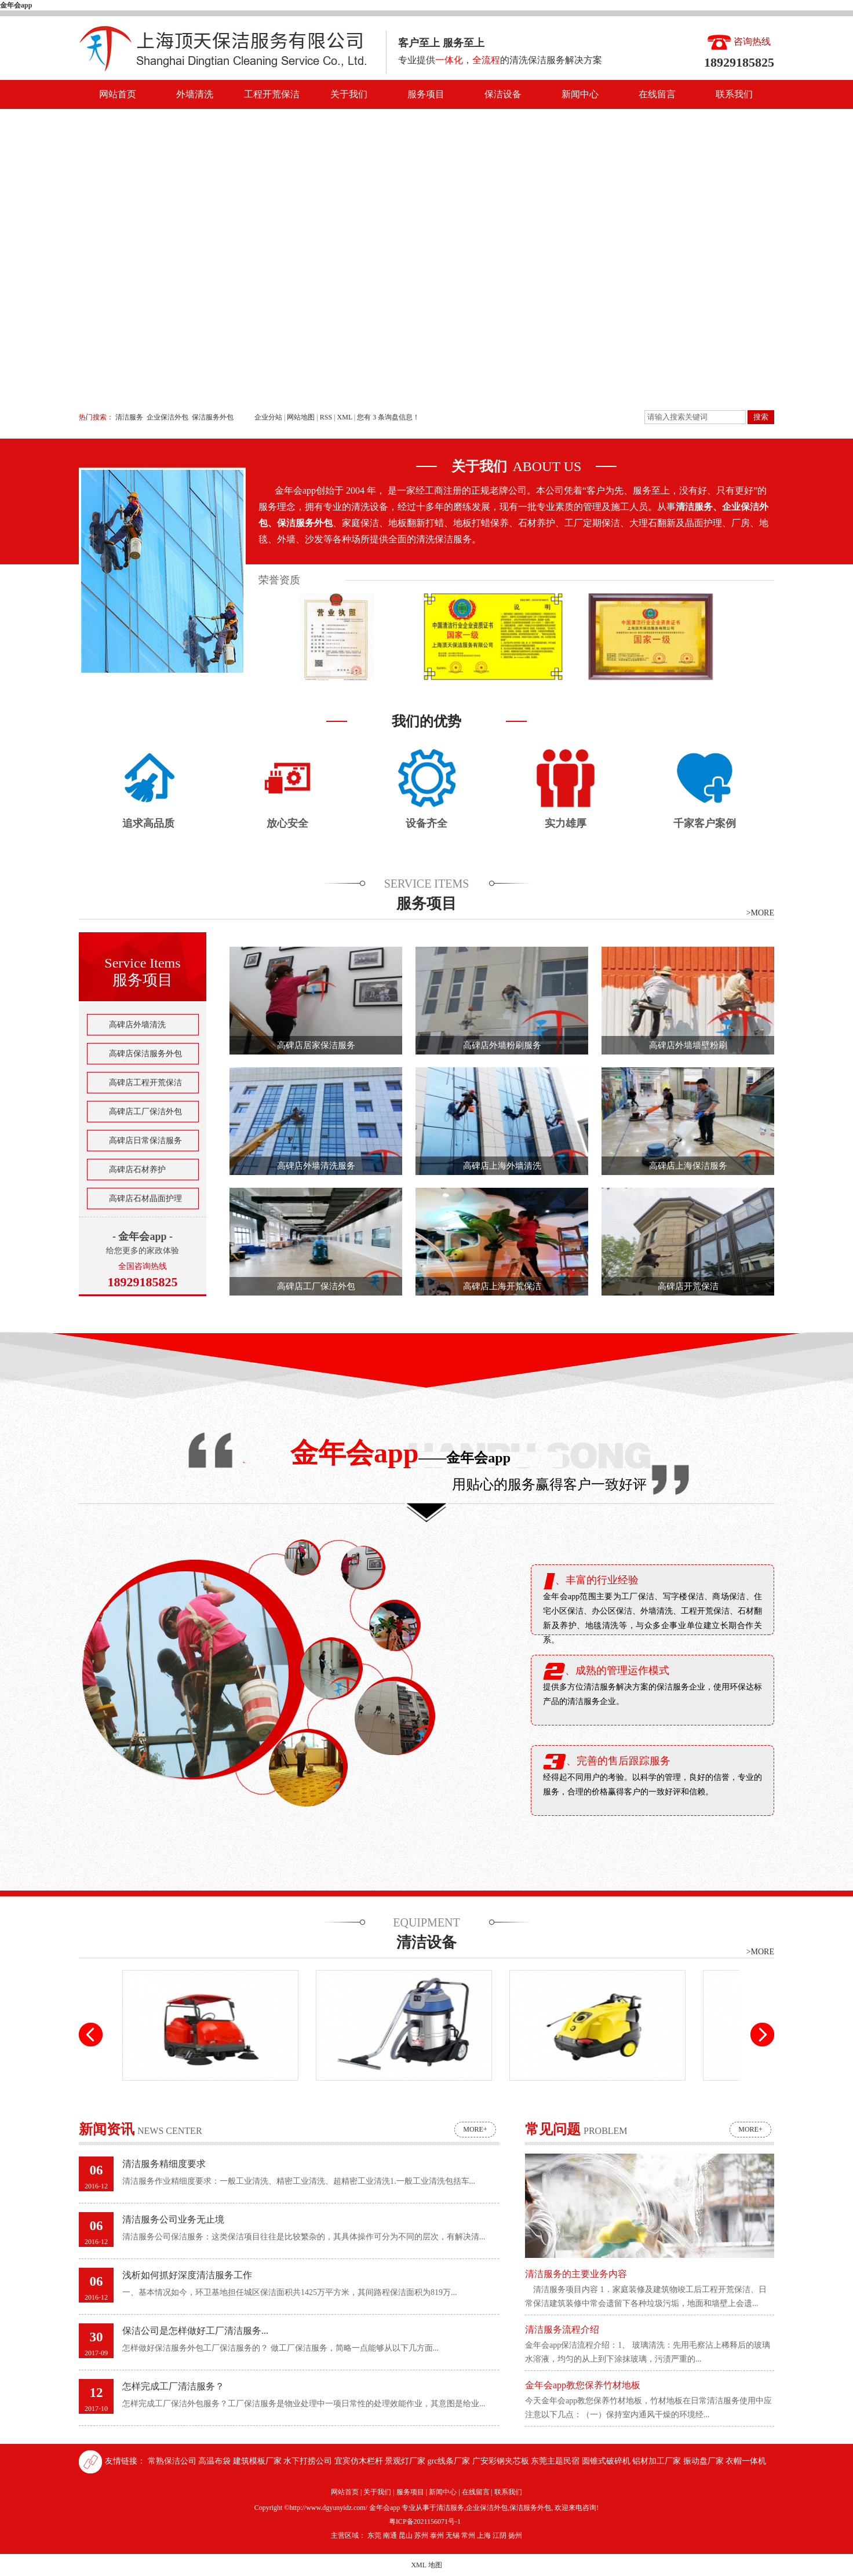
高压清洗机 (597, 2089)
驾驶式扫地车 (210, 2089)
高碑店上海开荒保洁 (502, 1286)
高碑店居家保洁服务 (316, 1045)
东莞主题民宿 (556, 2461)
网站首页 (117, 94)
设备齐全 (426, 823)
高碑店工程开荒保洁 (145, 1082)
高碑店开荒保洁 (688, 1286)
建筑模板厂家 (258, 2461)
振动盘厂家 (704, 2461)
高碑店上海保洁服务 (688, 1165)
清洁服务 (129, 417)
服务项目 (425, 94)
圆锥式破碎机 (607, 2461)
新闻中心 (580, 94)
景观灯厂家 (406, 2461)
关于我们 (348, 94)
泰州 (437, 2535)
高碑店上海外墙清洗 (502, 1165)
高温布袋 (215, 2461)
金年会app (16, 5)
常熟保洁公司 (173, 2461)
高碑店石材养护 (137, 1169)
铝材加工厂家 (657, 2461)
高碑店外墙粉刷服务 (502, 1045)
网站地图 (301, 417)
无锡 (453, 2535)
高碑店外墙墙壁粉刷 (688, 1045)
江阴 (499, 2535)
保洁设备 (503, 94)
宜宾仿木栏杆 (359, 2461)
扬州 (515, 2535)
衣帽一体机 (746, 2461)
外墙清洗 (194, 94)
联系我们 (734, 94)
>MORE (760, 912)
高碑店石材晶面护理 (145, 1198)
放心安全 (287, 823)
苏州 (421, 2535)
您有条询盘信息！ (388, 417)
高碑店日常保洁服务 (145, 1140)
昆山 (406, 2535)
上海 (484, 2535)
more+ (475, 2129)
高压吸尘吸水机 (404, 2089)
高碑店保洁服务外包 (145, 1053)
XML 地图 (426, 2565)
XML (344, 417)
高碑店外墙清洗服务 (316, 1165)
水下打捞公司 (308, 2461)
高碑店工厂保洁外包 (145, 1111)
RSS (326, 417)
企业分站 (268, 417)
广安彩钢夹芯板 (501, 2461)
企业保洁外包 (167, 417)
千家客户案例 (704, 823)
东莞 (374, 2535)
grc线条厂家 (450, 2461)
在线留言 (657, 94)
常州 (468, 2535)
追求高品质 (148, 823)
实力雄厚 (565, 823)
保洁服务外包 (213, 417)
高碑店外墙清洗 (137, 1024)
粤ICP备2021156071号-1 (425, 2521)
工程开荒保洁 (272, 94)
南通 (390, 2535)
